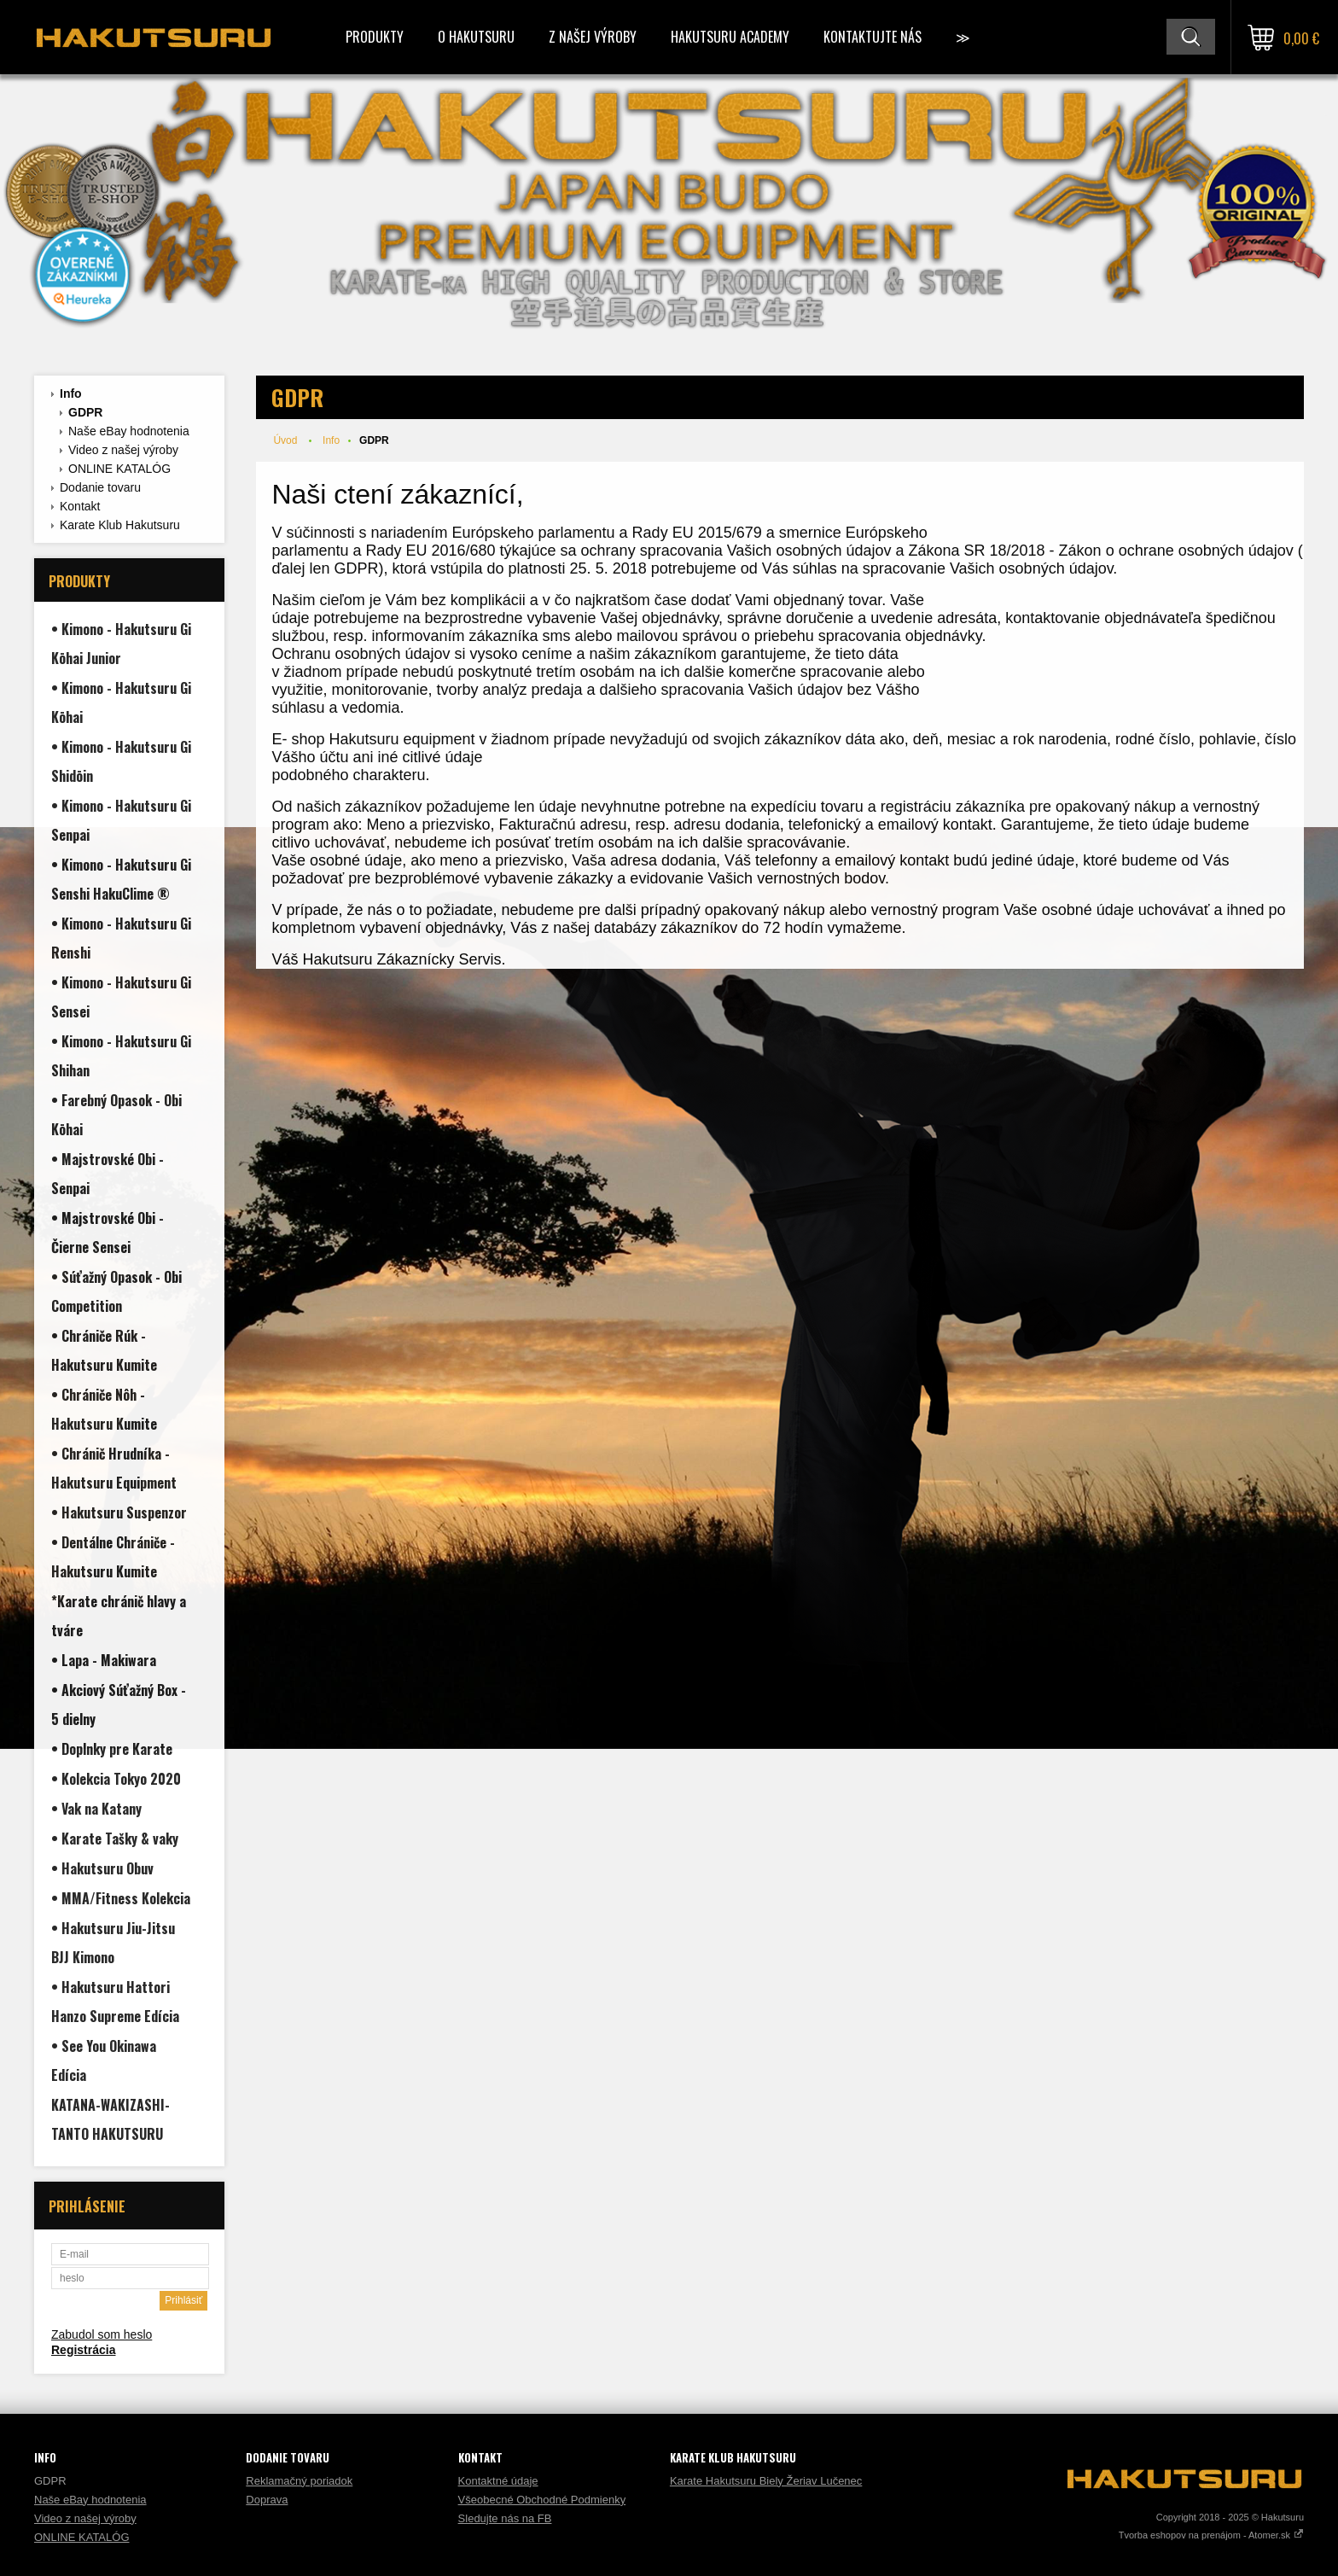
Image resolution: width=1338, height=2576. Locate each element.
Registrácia (83, 2350)
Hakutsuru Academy (730, 36)
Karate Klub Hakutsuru (120, 525)
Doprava (267, 2499)
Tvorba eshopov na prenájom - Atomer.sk (1211, 2535)
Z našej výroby (593, 36)
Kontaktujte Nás (872, 36)
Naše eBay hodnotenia (128, 431)
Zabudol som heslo (101, 2334)
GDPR (85, 412)
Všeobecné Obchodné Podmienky (542, 2499)
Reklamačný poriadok (299, 2480)
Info (71, 393)
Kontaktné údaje (498, 2480)
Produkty (375, 36)
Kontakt (80, 506)
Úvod (285, 440)
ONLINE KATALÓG (119, 468)
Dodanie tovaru (100, 487)
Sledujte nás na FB (505, 2518)
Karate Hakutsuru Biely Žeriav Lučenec (766, 2480)
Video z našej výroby (123, 450)
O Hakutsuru (476, 36)
